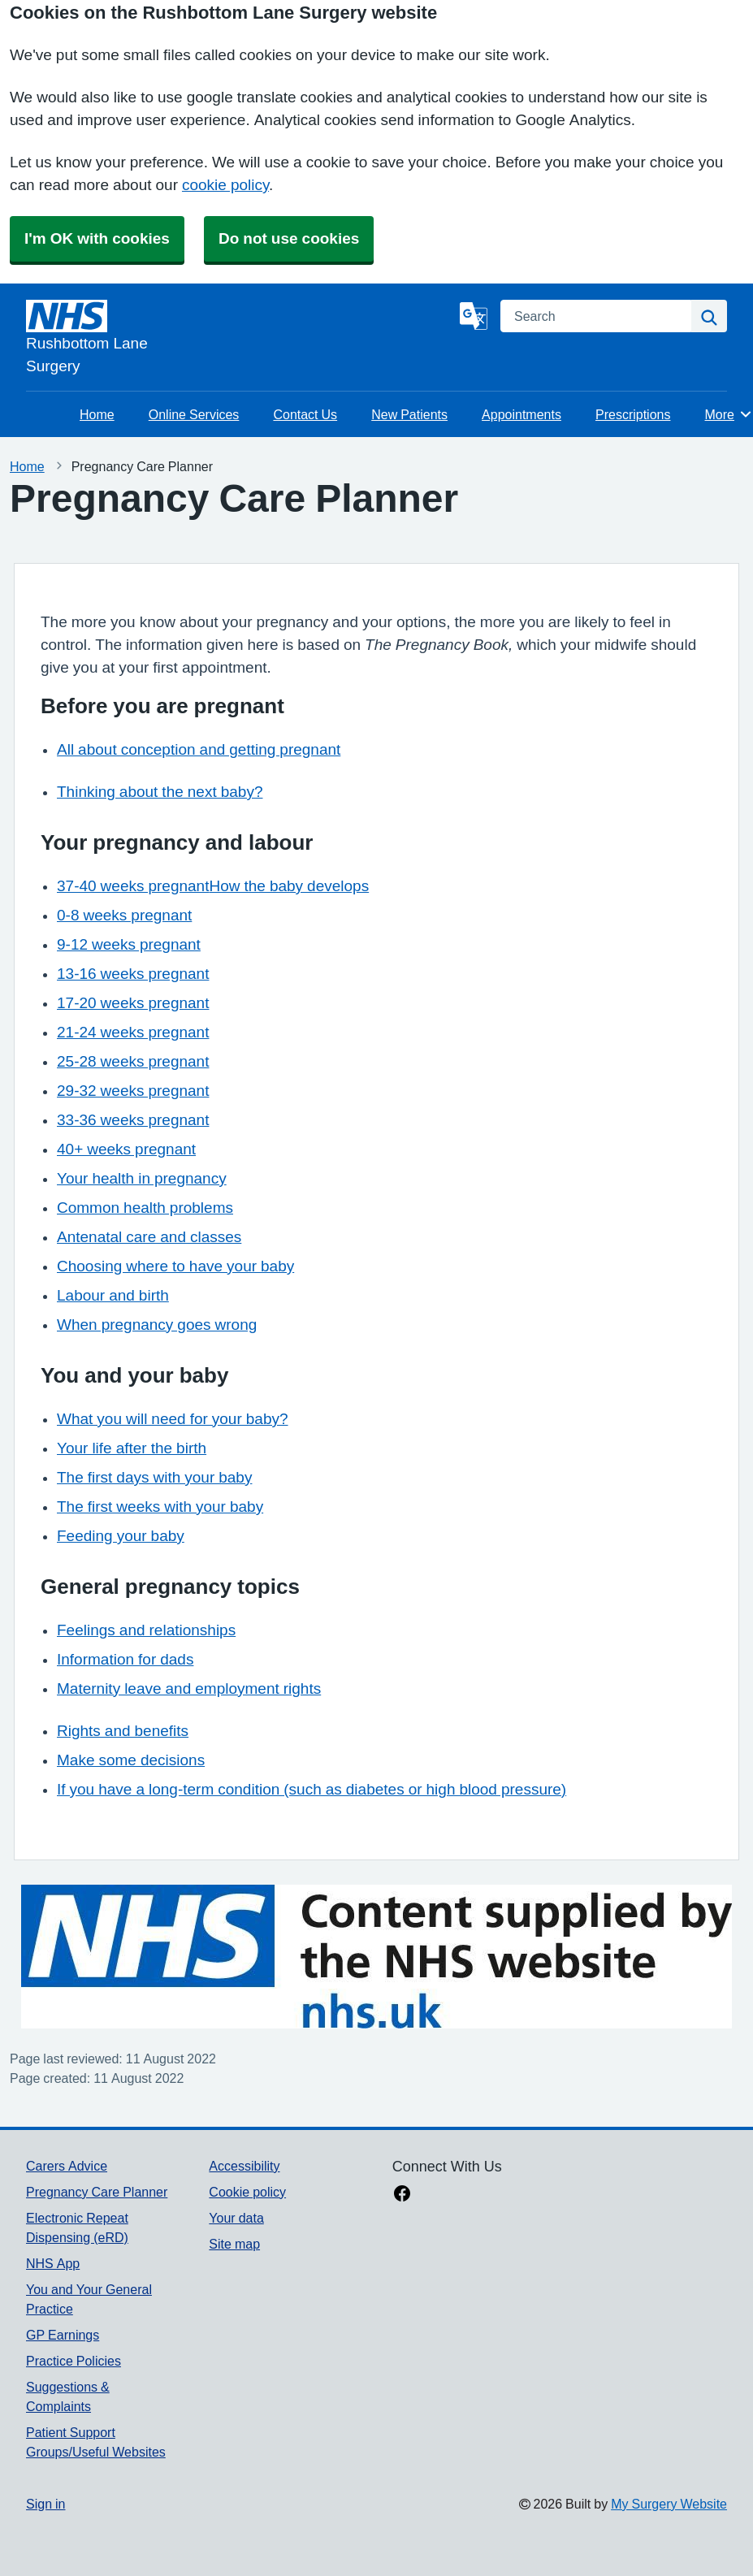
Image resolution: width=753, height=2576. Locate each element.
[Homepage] (239, 339)
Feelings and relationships (146, 1630)
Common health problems (145, 1207)
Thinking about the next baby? (159, 791)
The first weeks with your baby (160, 1506)
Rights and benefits (122, 1730)
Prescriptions (632, 414)
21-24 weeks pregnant (133, 1032)
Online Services (194, 414)
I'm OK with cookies (97, 238)
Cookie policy (247, 2191)
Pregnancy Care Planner (96, 2191)
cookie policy (225, 185)
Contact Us (305, 414)
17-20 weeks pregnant (133, 1003)
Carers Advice (66, 2165)
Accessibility (244, 2165)
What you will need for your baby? (172, 1419)
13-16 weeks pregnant (133, 973)
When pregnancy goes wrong (157, 1324)
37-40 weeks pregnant (133, 886)
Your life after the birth (131, 1448)
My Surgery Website (669, 2503)
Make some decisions (131, 1760)
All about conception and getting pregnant (198, 749)
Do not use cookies (289, 238)
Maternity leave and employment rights (189, 1688)
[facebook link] (402, 2195)
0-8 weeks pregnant (124, 915)
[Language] (473, 316)
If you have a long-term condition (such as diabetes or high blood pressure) (311, 1789)
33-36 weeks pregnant (133, 1120)
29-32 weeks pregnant (133, 1090)
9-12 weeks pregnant (129, 944)
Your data (236, 2217)
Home (97, 414)
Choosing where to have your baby (175, 1266)
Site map (234, 2243)
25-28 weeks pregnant (133, 1061)
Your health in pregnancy (142, 1178)
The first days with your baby (154, 1477)
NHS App (53, 2263)
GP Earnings (62, 2334)
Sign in (45, 2503)
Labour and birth (113, 1295)
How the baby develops (289, 886)
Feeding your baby (120, 1535)
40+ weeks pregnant (126, 1149)
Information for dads (125, 1659)
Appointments (521, 414)
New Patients (409, 414)
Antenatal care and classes (149, 1237)
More (729, 414)
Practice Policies (73, 2360)
